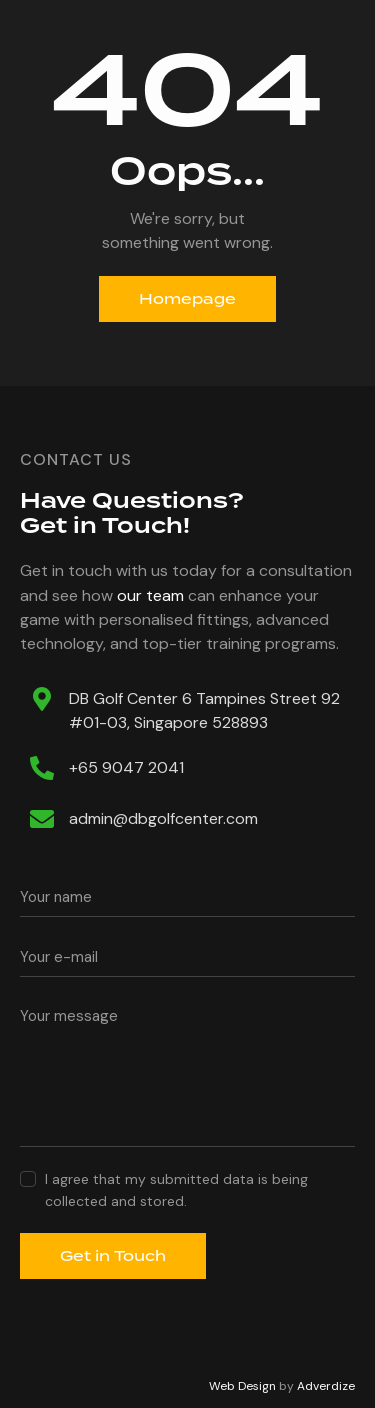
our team (150, 595)
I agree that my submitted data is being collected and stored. (176, 1190)
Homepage (187, 299)
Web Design (242, 1386)
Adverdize (326, 1386)
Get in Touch (113, 1256)
